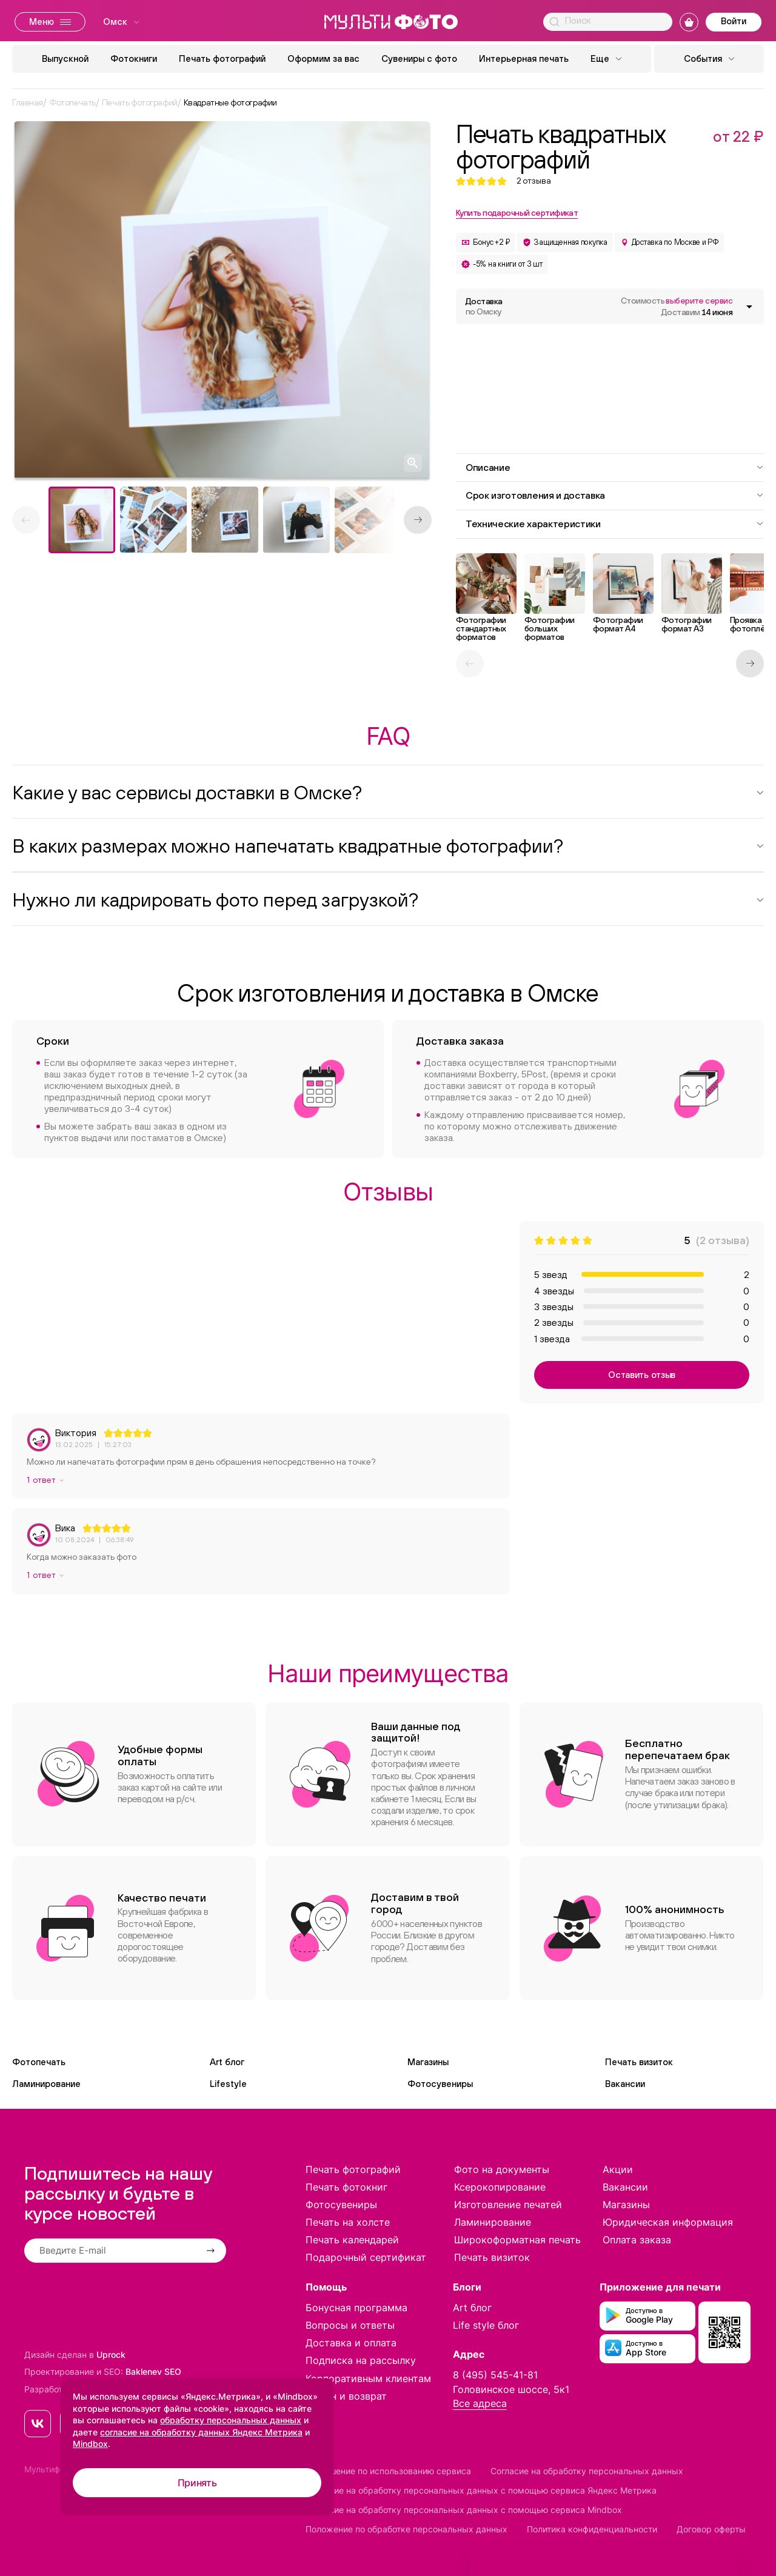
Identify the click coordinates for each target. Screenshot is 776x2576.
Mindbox (90, 2443)
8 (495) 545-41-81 (495, 2375)
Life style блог (486, 2325)
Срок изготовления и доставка (615, 495)
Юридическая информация (668, 2222)
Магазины (428, 2062)
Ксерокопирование (500, 2187)
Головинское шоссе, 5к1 (511, 2389)
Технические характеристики (615, 523)
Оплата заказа (637, 2240)
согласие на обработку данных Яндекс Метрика (201, 2432)
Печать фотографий (222, 58)
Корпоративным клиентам (368, 2378)
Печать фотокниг (346, 2187)
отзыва (534, 180)
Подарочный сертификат (366, 2257)
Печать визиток (639, 2062)
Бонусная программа (356, 2307)
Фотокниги (133, 58)
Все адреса (480, 2403)
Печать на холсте (348, 2222)
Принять (197, 2483)
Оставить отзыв (641, 1375)
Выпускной (65, 58)
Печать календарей (352, 2240)
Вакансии (625, 2083)
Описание (615, 467)
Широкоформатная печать (517, 2240)
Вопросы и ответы (350, 2325)
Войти (733, 21)
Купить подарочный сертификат (517, 213)
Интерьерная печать (524, 58)
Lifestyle (228, 2083)
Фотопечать (38, 2062)
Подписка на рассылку (361, 2360)
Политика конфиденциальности (592, 2529)
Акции (618, 2169)
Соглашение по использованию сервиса (388, 2471)
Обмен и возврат (346, 2396)
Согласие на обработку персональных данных (586, 2471)
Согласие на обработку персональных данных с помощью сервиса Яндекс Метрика (481, 2490)
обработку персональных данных (230, 2420)
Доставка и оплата (351, 2343)
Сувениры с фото (419, 58)
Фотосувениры (440, 2083)
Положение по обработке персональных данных (406, 2529)
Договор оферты (711, 2529)
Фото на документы (501, 2169)
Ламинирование (46, 2083)
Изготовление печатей (508, 2204)
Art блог (227, 2062)
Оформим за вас (323, 58)
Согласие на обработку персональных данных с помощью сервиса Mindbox (464, 2509)
